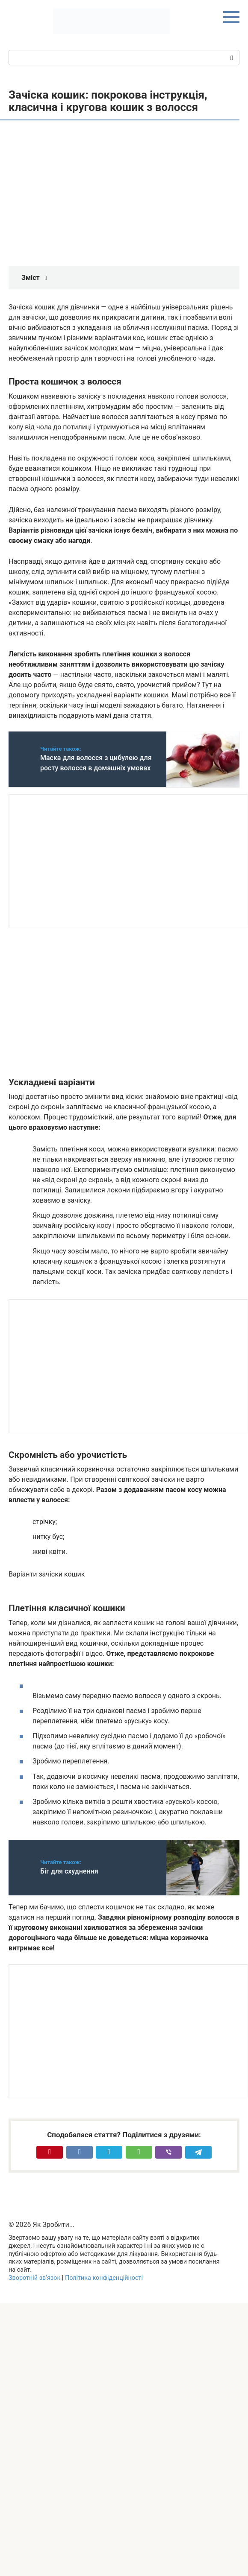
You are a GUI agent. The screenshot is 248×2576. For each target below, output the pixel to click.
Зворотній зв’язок (34, 2278)
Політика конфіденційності (104, 2278)
